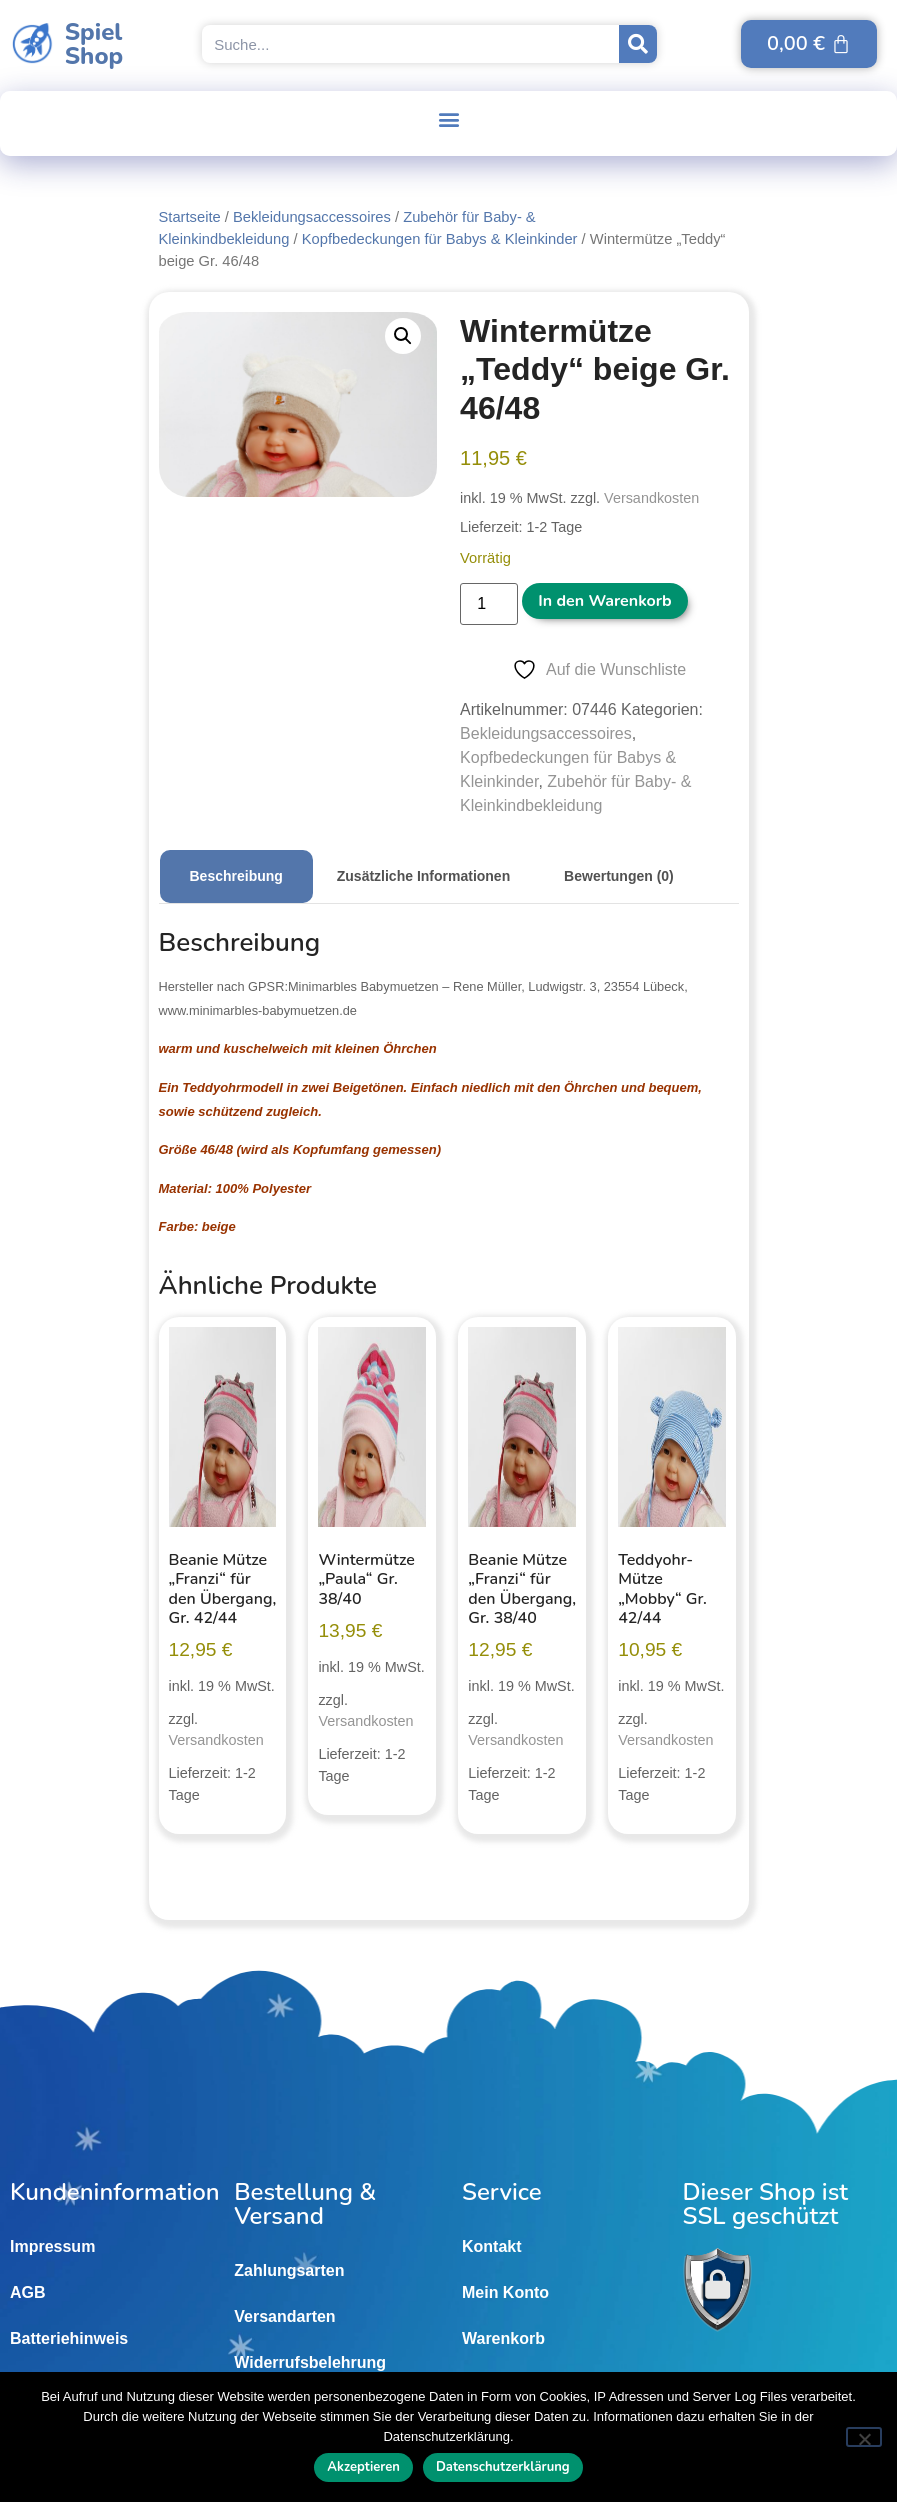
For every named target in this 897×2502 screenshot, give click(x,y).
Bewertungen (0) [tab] (619, 876)
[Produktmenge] (489, 604)
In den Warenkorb (604, 601)
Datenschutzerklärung (503, 2467)
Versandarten (284, 2316)
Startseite (190, 217)
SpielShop (94, 44)
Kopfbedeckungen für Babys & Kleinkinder (440, 239)
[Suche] (638, 44)
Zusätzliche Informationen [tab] (423, 876)
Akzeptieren (363, 2467)
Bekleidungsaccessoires (312, 217)
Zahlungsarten (289, 2270)
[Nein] (864, 2437)
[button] (448, 118)
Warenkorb (503, 2338)
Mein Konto (505, 2292)
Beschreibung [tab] (236, 876)
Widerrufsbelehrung (310, 2362)
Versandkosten (651, 498)
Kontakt (492, 2246)
